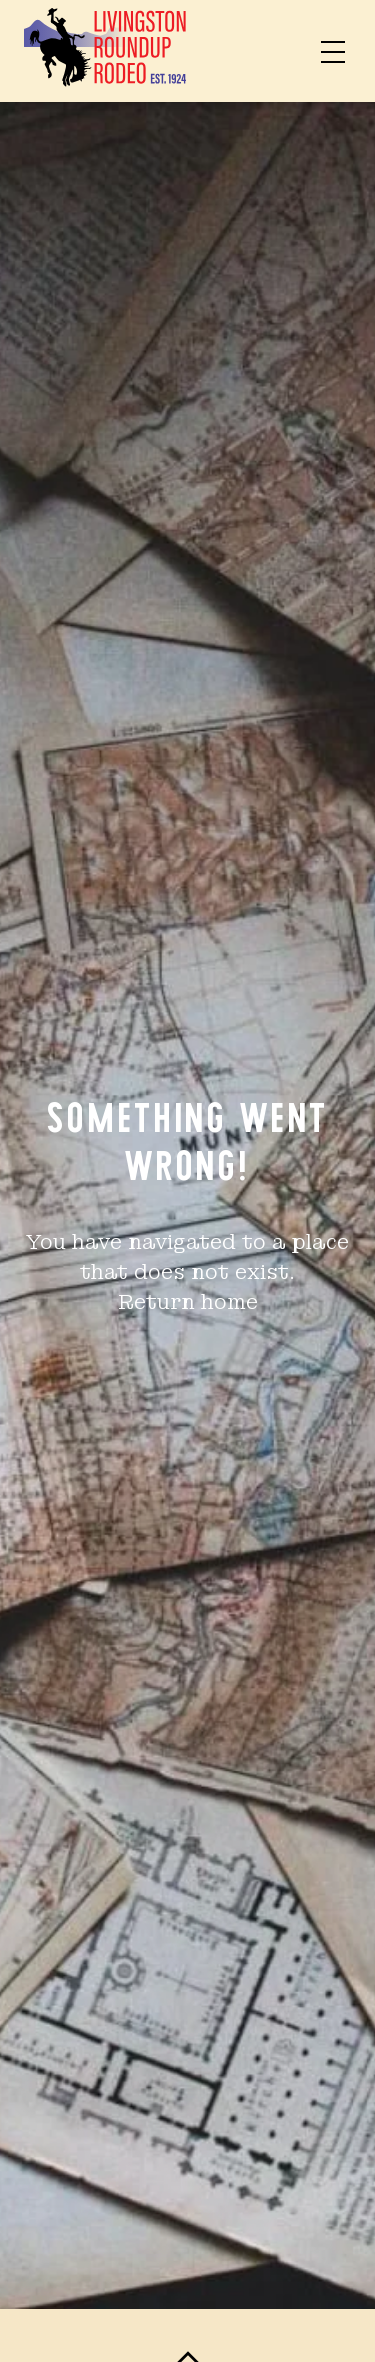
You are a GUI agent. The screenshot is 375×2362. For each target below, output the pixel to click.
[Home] (105, 51)
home (229, 1302)
